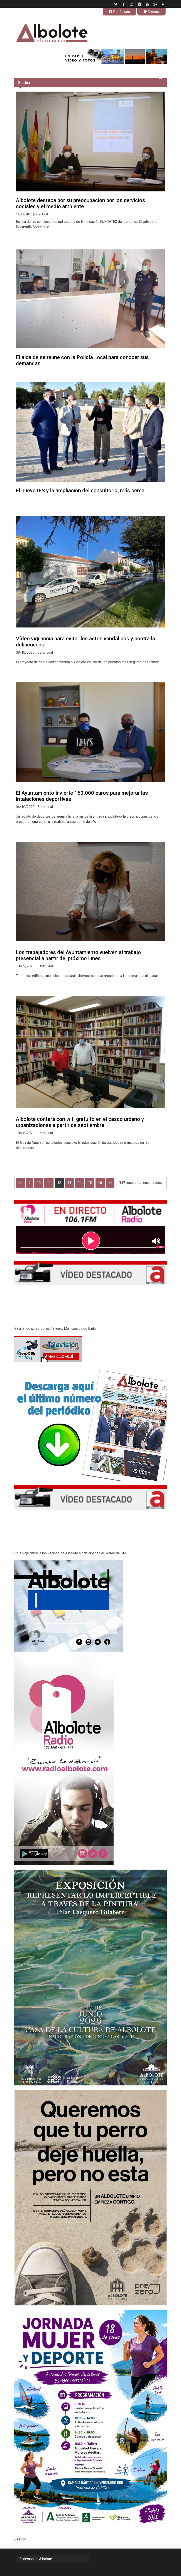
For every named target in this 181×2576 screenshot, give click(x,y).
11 (49, 1183)
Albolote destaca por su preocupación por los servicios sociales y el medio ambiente (80, 203)
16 (100, 1183)
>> (110, 1183)
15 (90, 1183)
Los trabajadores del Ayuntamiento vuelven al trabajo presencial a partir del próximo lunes (78, 955)
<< (20, 1183)
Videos (151, 12)
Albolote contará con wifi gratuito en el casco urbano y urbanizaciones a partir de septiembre (80, 1122)
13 (69, 1183)
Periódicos (119, 12)
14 (80, 1183)
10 (39, 1183)
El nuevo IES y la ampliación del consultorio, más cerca (80, 491)
